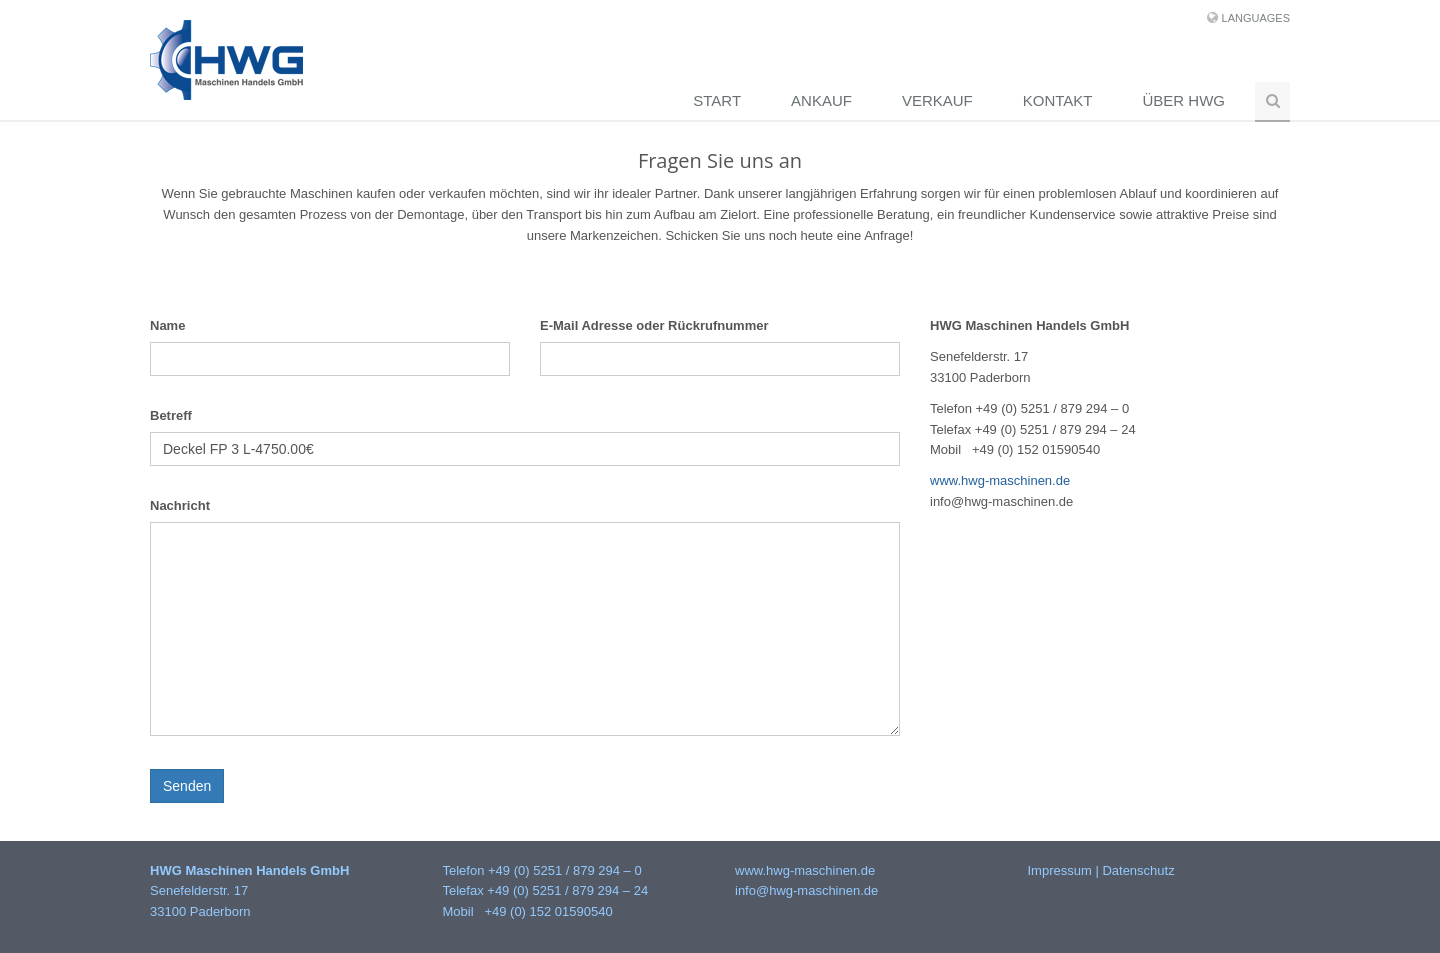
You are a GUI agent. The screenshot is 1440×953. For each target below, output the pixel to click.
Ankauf (821, 100)
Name (167, 325)
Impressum (1060, 870)
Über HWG (1184, 100)
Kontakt (1058, 100)
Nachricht (180, 505)
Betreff (171, 415)
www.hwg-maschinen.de (1000, 480)
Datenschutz (1138, 870)
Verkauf (937, 100)
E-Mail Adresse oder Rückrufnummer (654, 325)
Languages (1256, 18)
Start (717, 100)
